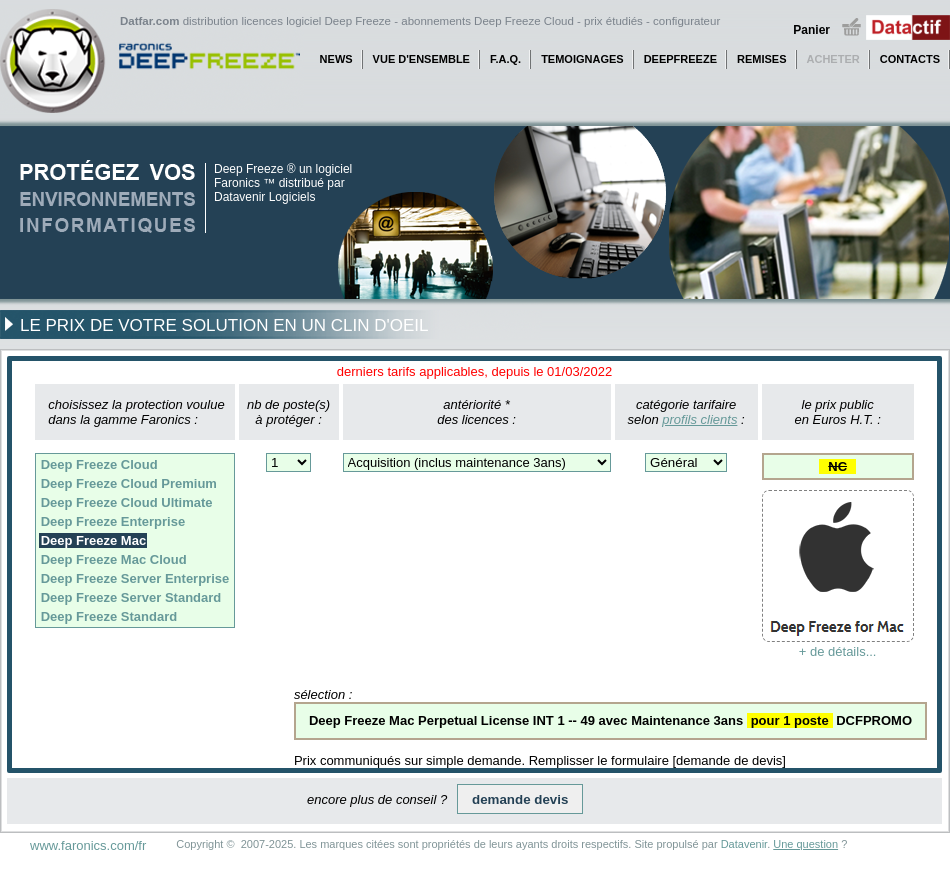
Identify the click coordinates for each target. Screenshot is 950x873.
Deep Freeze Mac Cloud (114, 559)
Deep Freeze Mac (94, 540)
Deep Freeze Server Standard (131, 597)
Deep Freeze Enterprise (113, 521)
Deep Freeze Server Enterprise (135, 578)
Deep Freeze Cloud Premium (129, 483)
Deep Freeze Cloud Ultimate (127, 502)
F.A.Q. (505, 59)
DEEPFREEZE (680, 59)
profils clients (699, 419)
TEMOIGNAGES (582, 59)
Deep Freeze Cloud (99, 464)
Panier (811, 30)
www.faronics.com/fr (88, 845)
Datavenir (744, 844)
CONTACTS (910, 59)
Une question (805, 844)
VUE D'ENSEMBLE (421, 59)
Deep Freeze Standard (109, 616)
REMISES (762, 59)
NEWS (336, 59)
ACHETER (833, 59)
